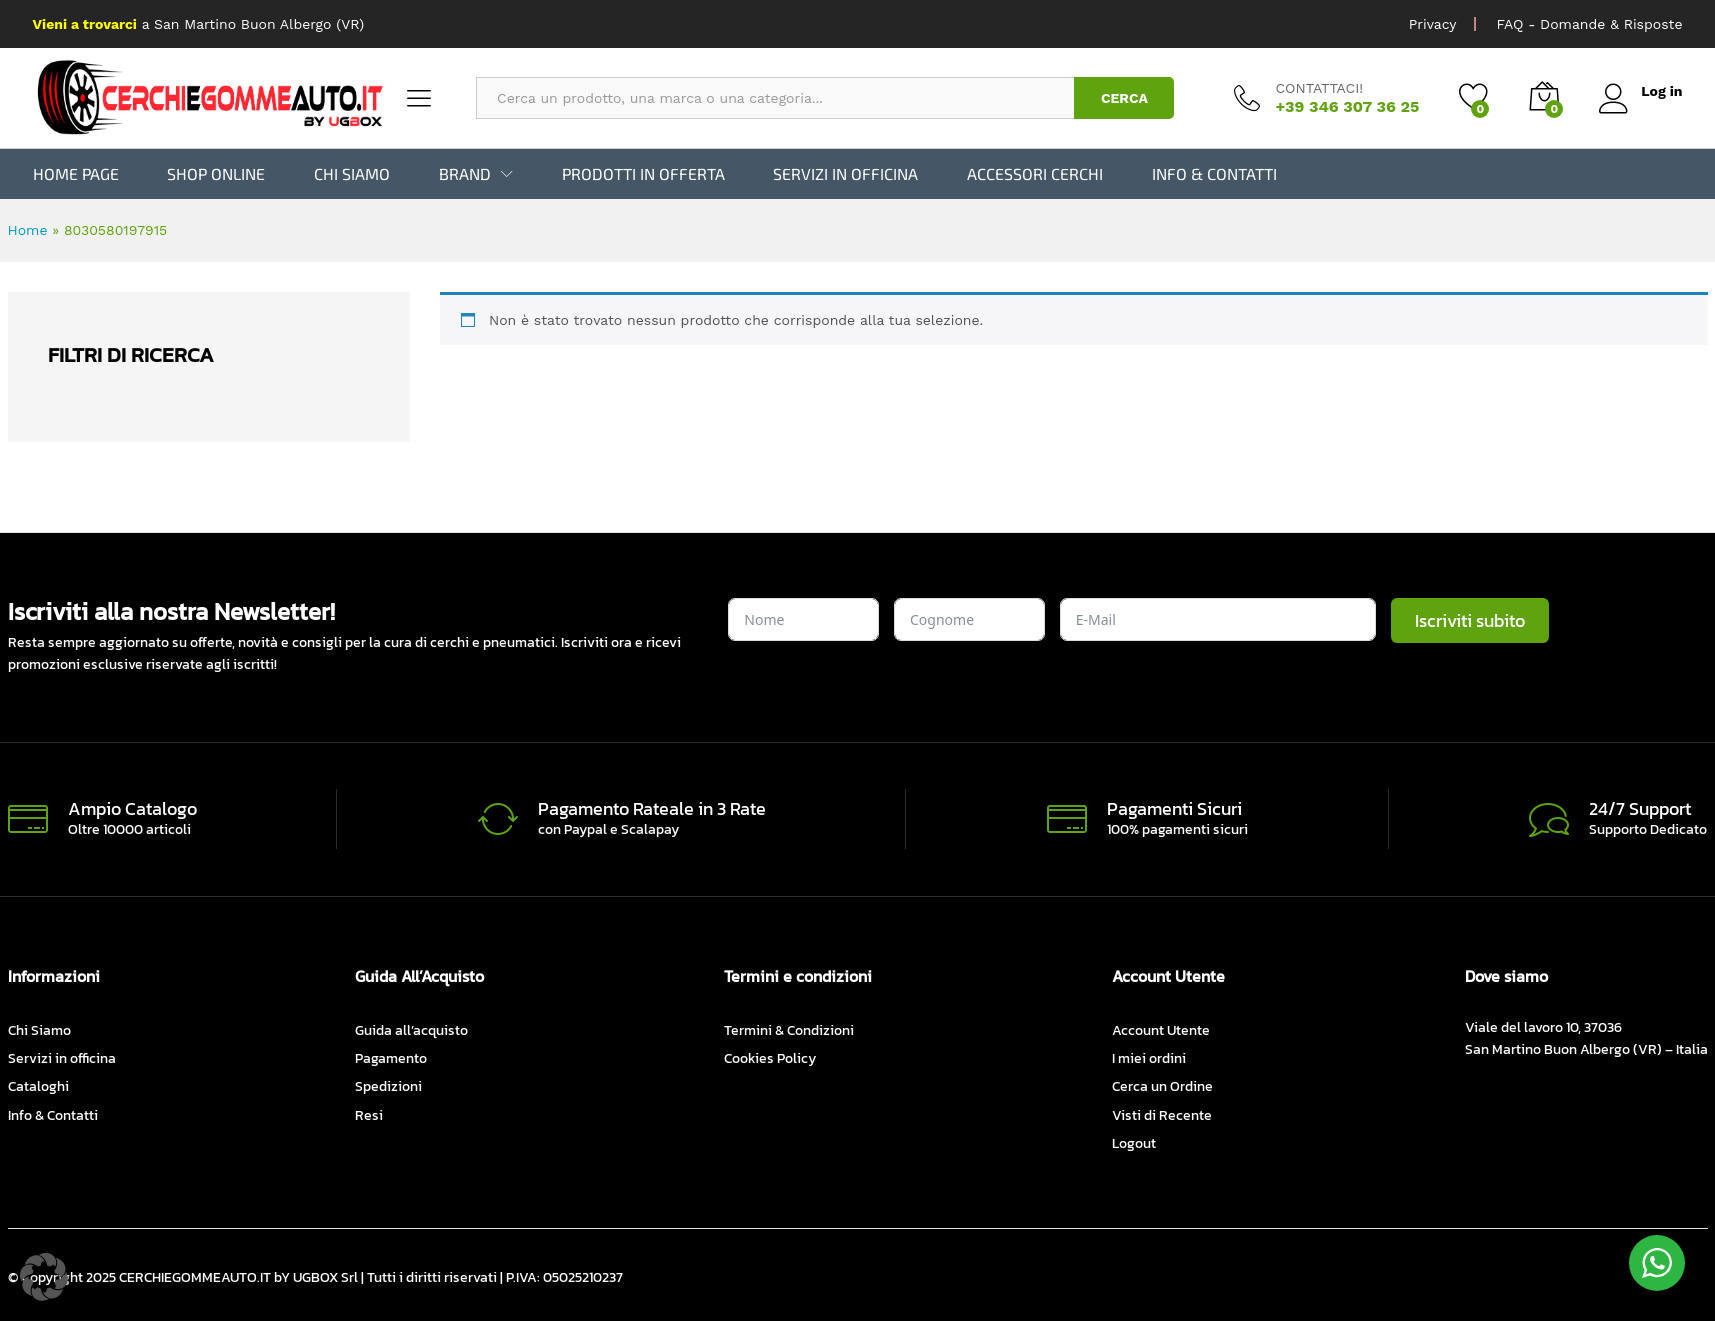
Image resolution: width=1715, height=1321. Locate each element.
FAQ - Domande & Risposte (1589, 24)
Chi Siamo (352, 174)
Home (28, 230)
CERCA (1124, 98)
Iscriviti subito (1470, 620)
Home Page (76, 174)
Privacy (1433, 24)
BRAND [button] (465, 174)
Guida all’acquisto (411, 1030)
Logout (1134, 1143)
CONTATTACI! (1319, 88)
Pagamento (391, 1058)
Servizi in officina (845, 174)
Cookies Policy (770, 1058)
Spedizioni (388, 1086)
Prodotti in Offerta (643, 174)
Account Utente (1161, 1030)
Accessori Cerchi (1035, 174)
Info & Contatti (1214, 174)
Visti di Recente (1162, 1115)
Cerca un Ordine (1162, 1086)
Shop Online (216, 174)
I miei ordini (1149, 1058)
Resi (369, 1115)
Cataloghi (38, 1086)
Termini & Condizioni (789, 1030)
